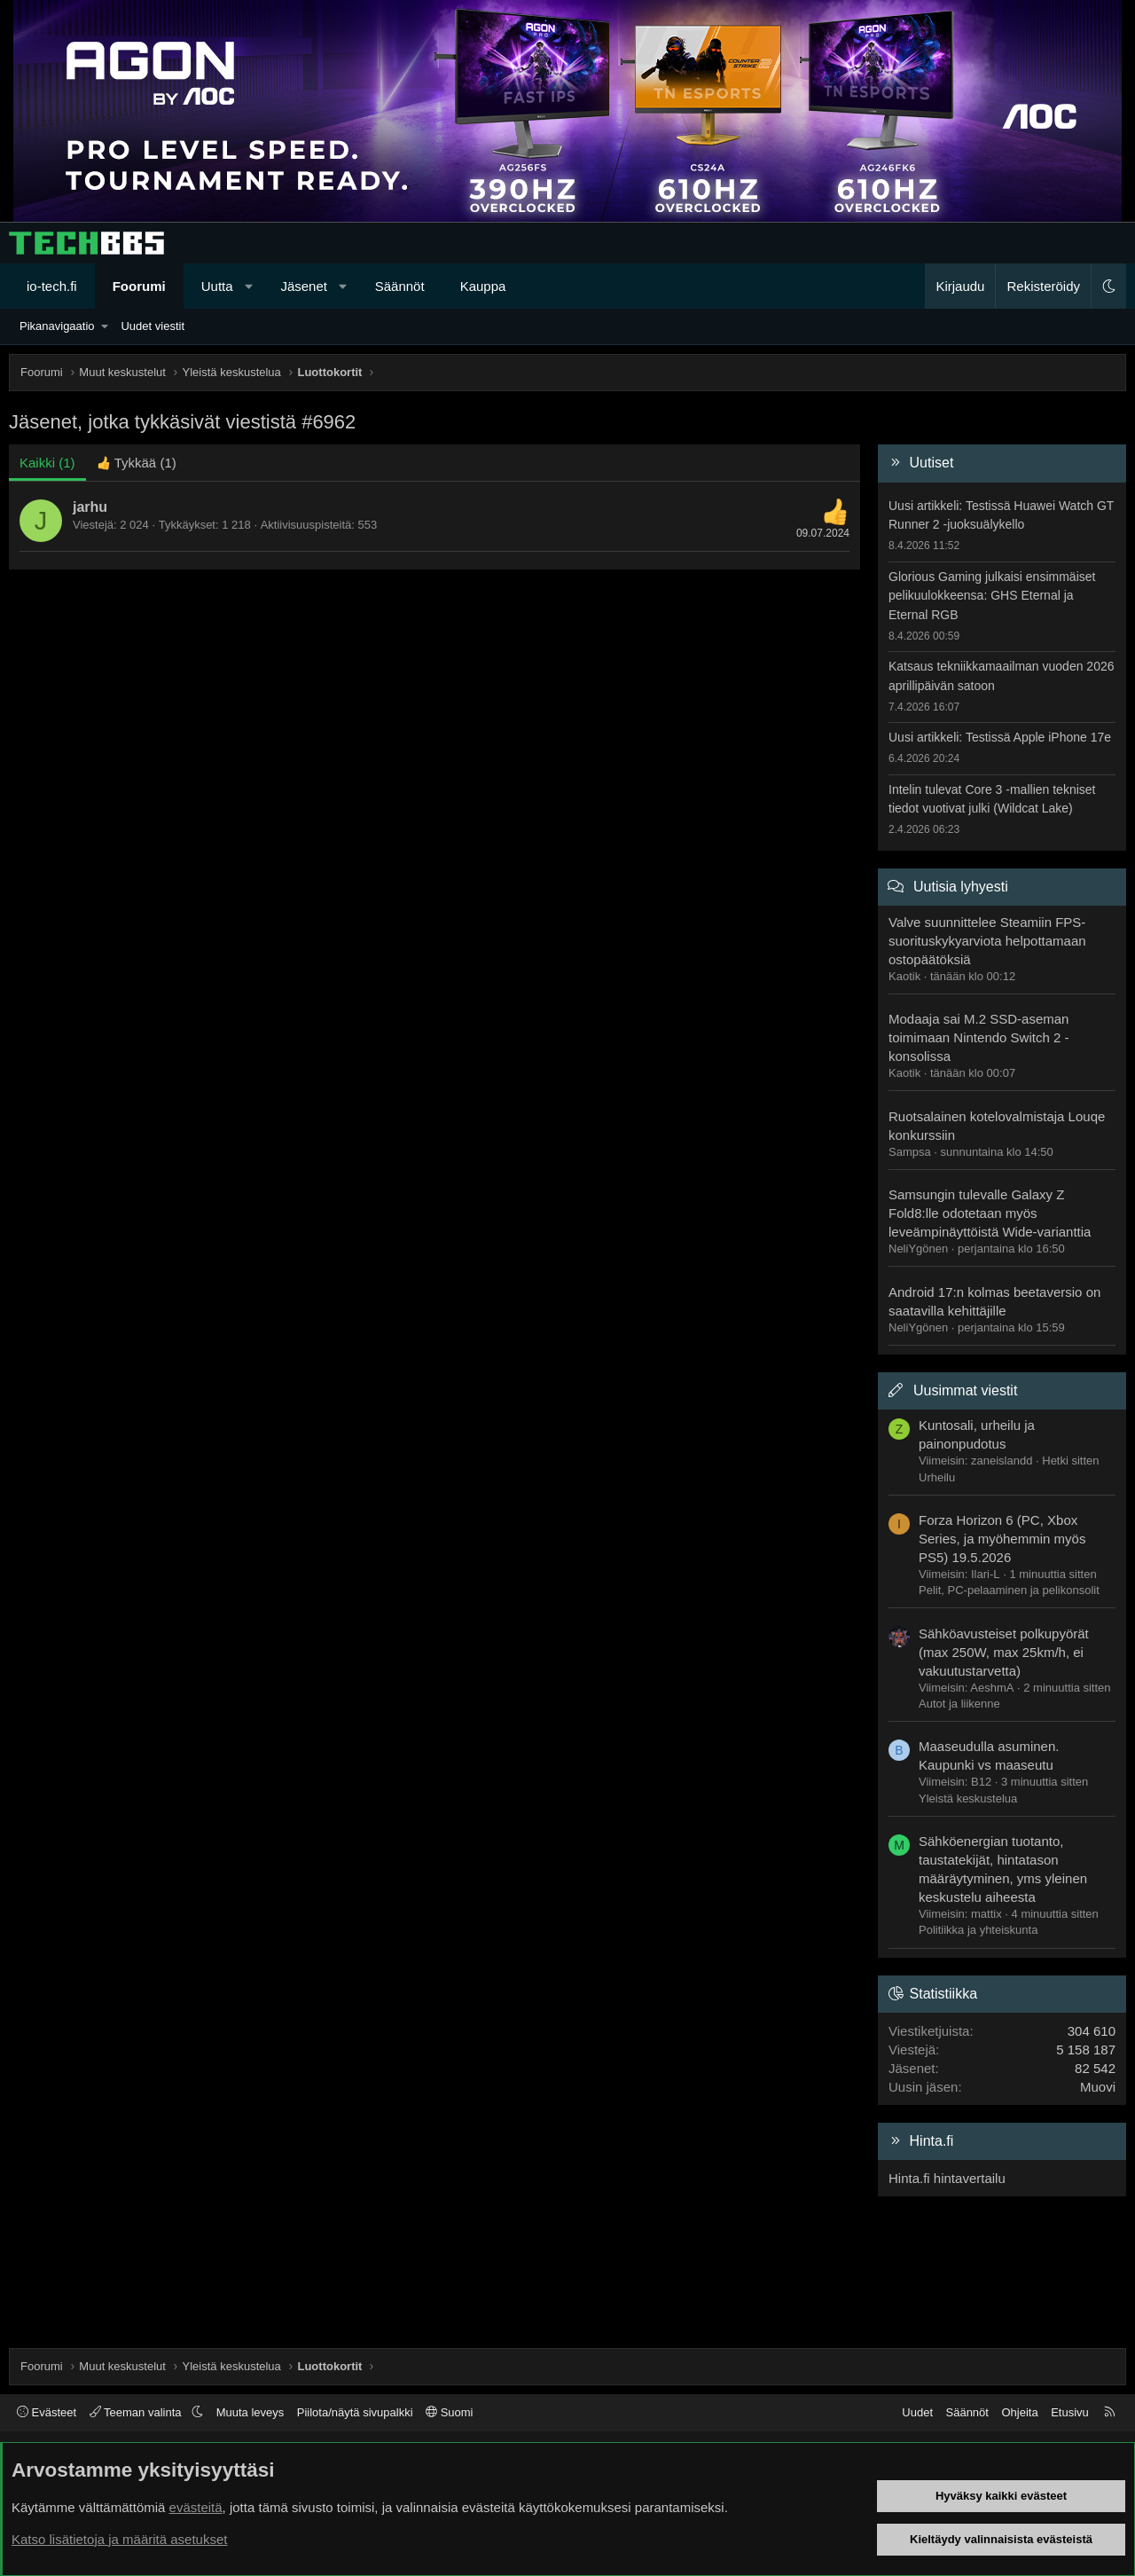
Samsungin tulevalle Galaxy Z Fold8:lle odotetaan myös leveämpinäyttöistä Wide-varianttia (989, 1213)
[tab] (136, 462)
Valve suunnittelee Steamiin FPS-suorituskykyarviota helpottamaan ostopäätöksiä (987, 941)
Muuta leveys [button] (250, 2412)
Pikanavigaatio (57, 326)
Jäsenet (303, 286)
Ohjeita (1019, 2412)
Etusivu (1070, 2412)
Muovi (1097, 2086)
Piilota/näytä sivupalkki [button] (355, 2412)
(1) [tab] (47, 462)
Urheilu (937, 1477)
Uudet (917, 2412)
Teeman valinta (137, 2412)
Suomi (449, 2412)
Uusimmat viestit (965, 1390)
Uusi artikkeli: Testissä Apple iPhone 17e (999, 737)
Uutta (217, 286)
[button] (248, 286)
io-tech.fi (52, 286)
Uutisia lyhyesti (960, 886)
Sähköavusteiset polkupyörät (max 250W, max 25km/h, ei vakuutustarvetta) (1004, 1652)
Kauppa (483, 286)
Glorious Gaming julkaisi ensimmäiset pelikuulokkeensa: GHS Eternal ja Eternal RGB (991, 595)
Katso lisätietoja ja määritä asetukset (119, 2539)
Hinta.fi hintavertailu (947, 2178)
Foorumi (139, 286)
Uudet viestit (152, 326)
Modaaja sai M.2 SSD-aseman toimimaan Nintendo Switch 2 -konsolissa (978, 1037)
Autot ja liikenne (959, 1703)
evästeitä (196, 2507)
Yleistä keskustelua (968, 1798)
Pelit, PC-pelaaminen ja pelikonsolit (1009, 1590)
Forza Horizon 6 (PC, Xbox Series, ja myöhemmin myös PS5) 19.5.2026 (1002, 1538)
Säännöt (400, 286)
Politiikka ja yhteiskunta (978, 1929)
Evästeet (46, 2412)
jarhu (90, 506)
